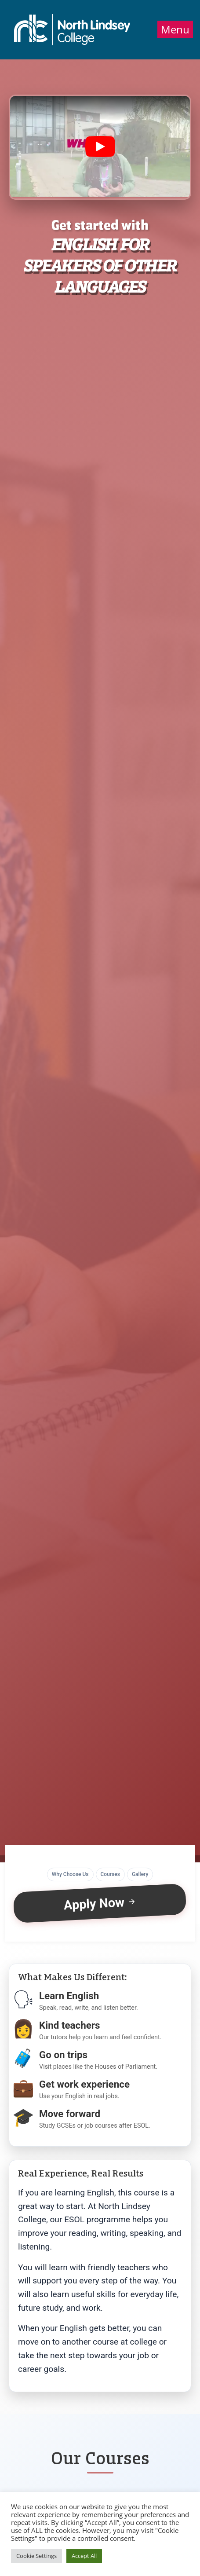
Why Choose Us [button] (70, 1874)
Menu (175, 29)
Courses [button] (110, 1874)
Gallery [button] (140, 1874)
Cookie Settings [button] (36, 2556)
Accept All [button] (84, 2556)
